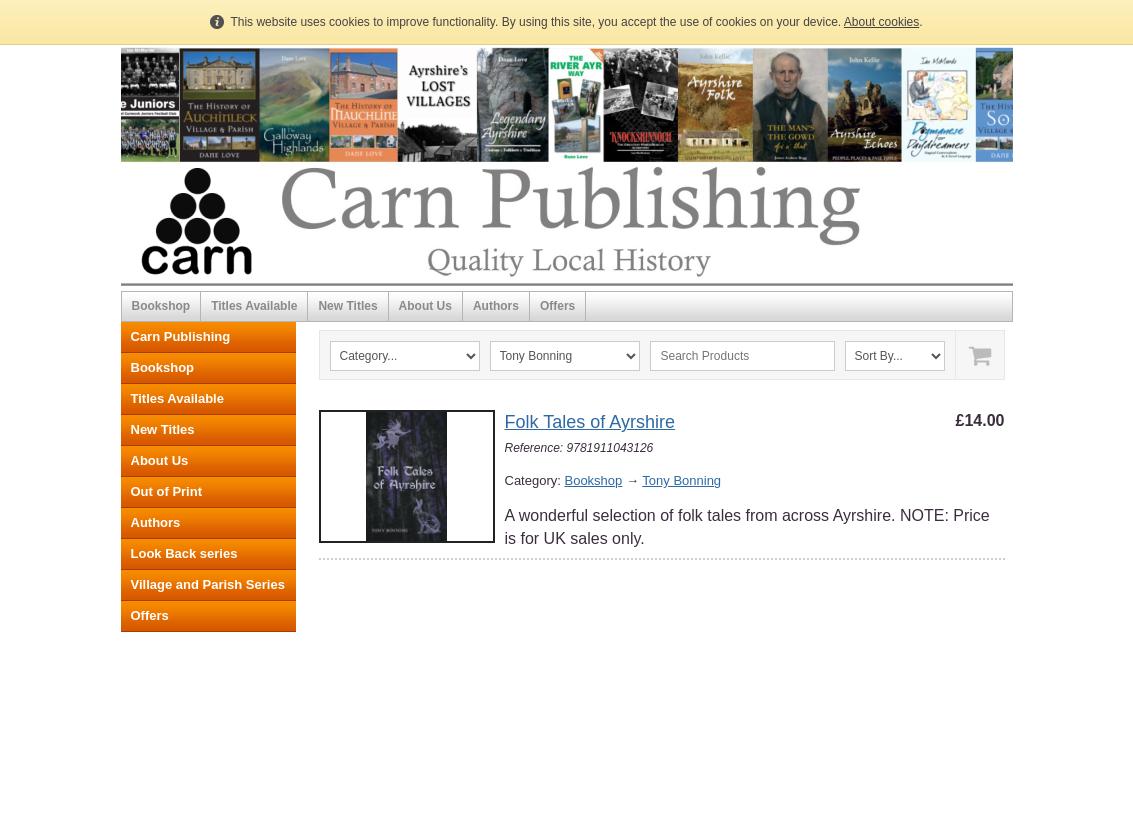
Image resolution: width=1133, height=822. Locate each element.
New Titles (347, 306)
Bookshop (161, 306)
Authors (496, 306)
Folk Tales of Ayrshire (590, 422)
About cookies (881, 22)
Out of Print (167, 491)
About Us (425, 306)
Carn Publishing (181, 336)
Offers (557, 306)
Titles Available (254, 306)
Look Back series (184, 553)
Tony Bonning (681, 480)
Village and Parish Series (208, 584)
